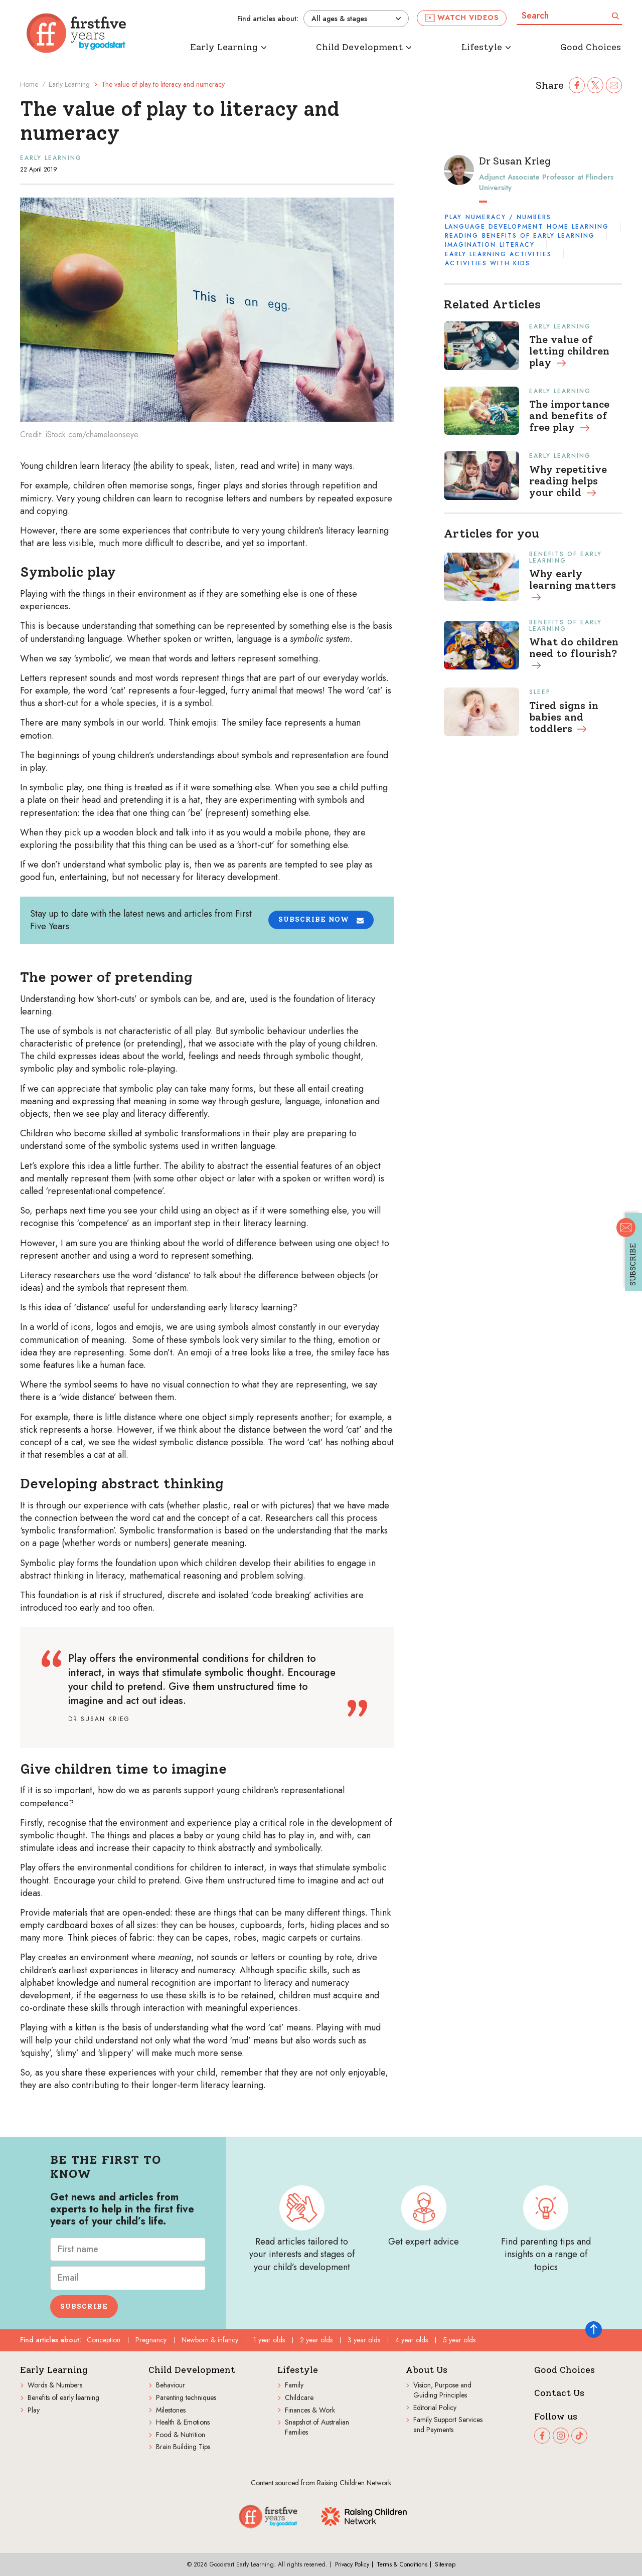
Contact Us (559, 2393)
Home (29, 84)
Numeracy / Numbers (508, 217)
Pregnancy (151, 2340)
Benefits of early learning (538, 235)
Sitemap (445, 2564)
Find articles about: (267, 19)
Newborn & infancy (210, 2340)
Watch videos (462, 18)
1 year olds (269, 2340)
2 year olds (316, 2340)
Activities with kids (487, 263)
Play (453, 217)
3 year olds (364, 2340)
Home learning (578, 226)
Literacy (517, 244)
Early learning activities (498, 254)
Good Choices (564, 2370)
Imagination (470, 244)
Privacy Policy (352, 2564)
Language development (494, 226)
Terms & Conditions (402, 2564)
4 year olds (411, 2340)
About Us (426, 2370)
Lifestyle (297, 2370)
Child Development (191, 2370)
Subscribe (84, 2306)
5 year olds (459, 2340)
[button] (321, 920)
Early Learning (69, 84)
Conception (103, 2340)
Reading (461, 235)
